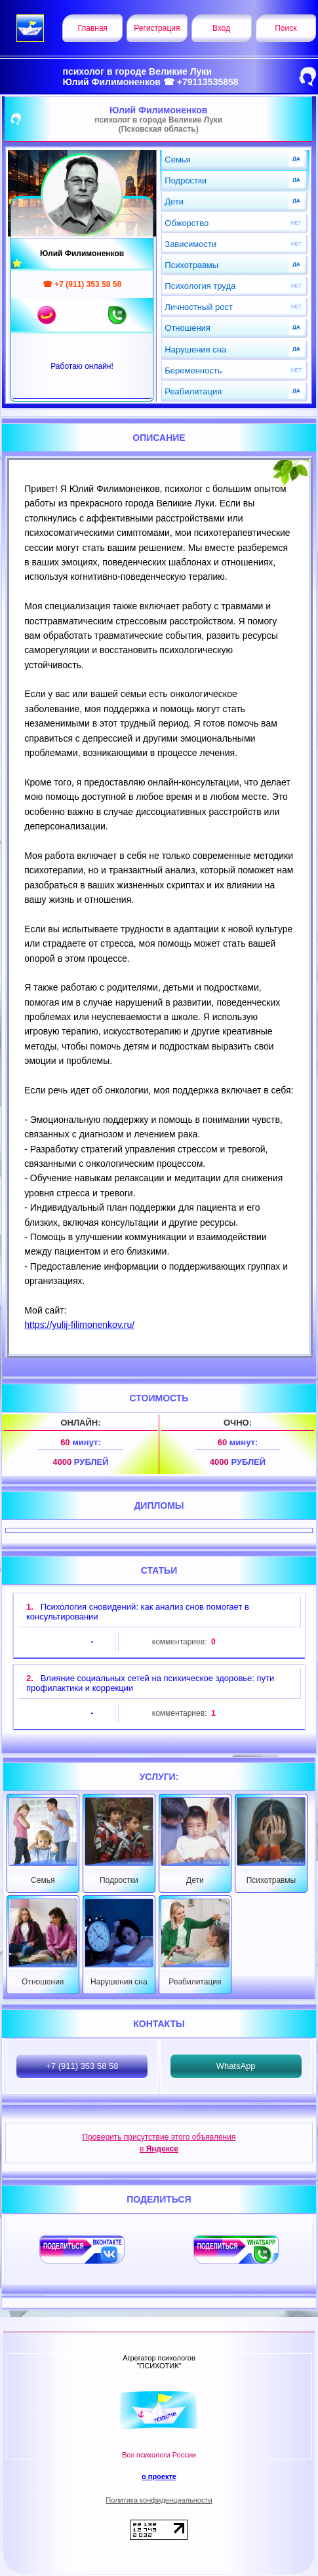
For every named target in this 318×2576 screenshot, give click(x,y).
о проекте (159, 2476)
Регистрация (157, 28)
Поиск (285, 28)
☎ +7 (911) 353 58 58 (82, 284)
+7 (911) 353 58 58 (82, 2066)
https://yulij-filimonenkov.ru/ (79, 1324)
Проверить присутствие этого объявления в (159, 2142)
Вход (221, 28)
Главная (92, 28)
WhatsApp (236, 2066)
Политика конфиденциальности (159, 2500)
